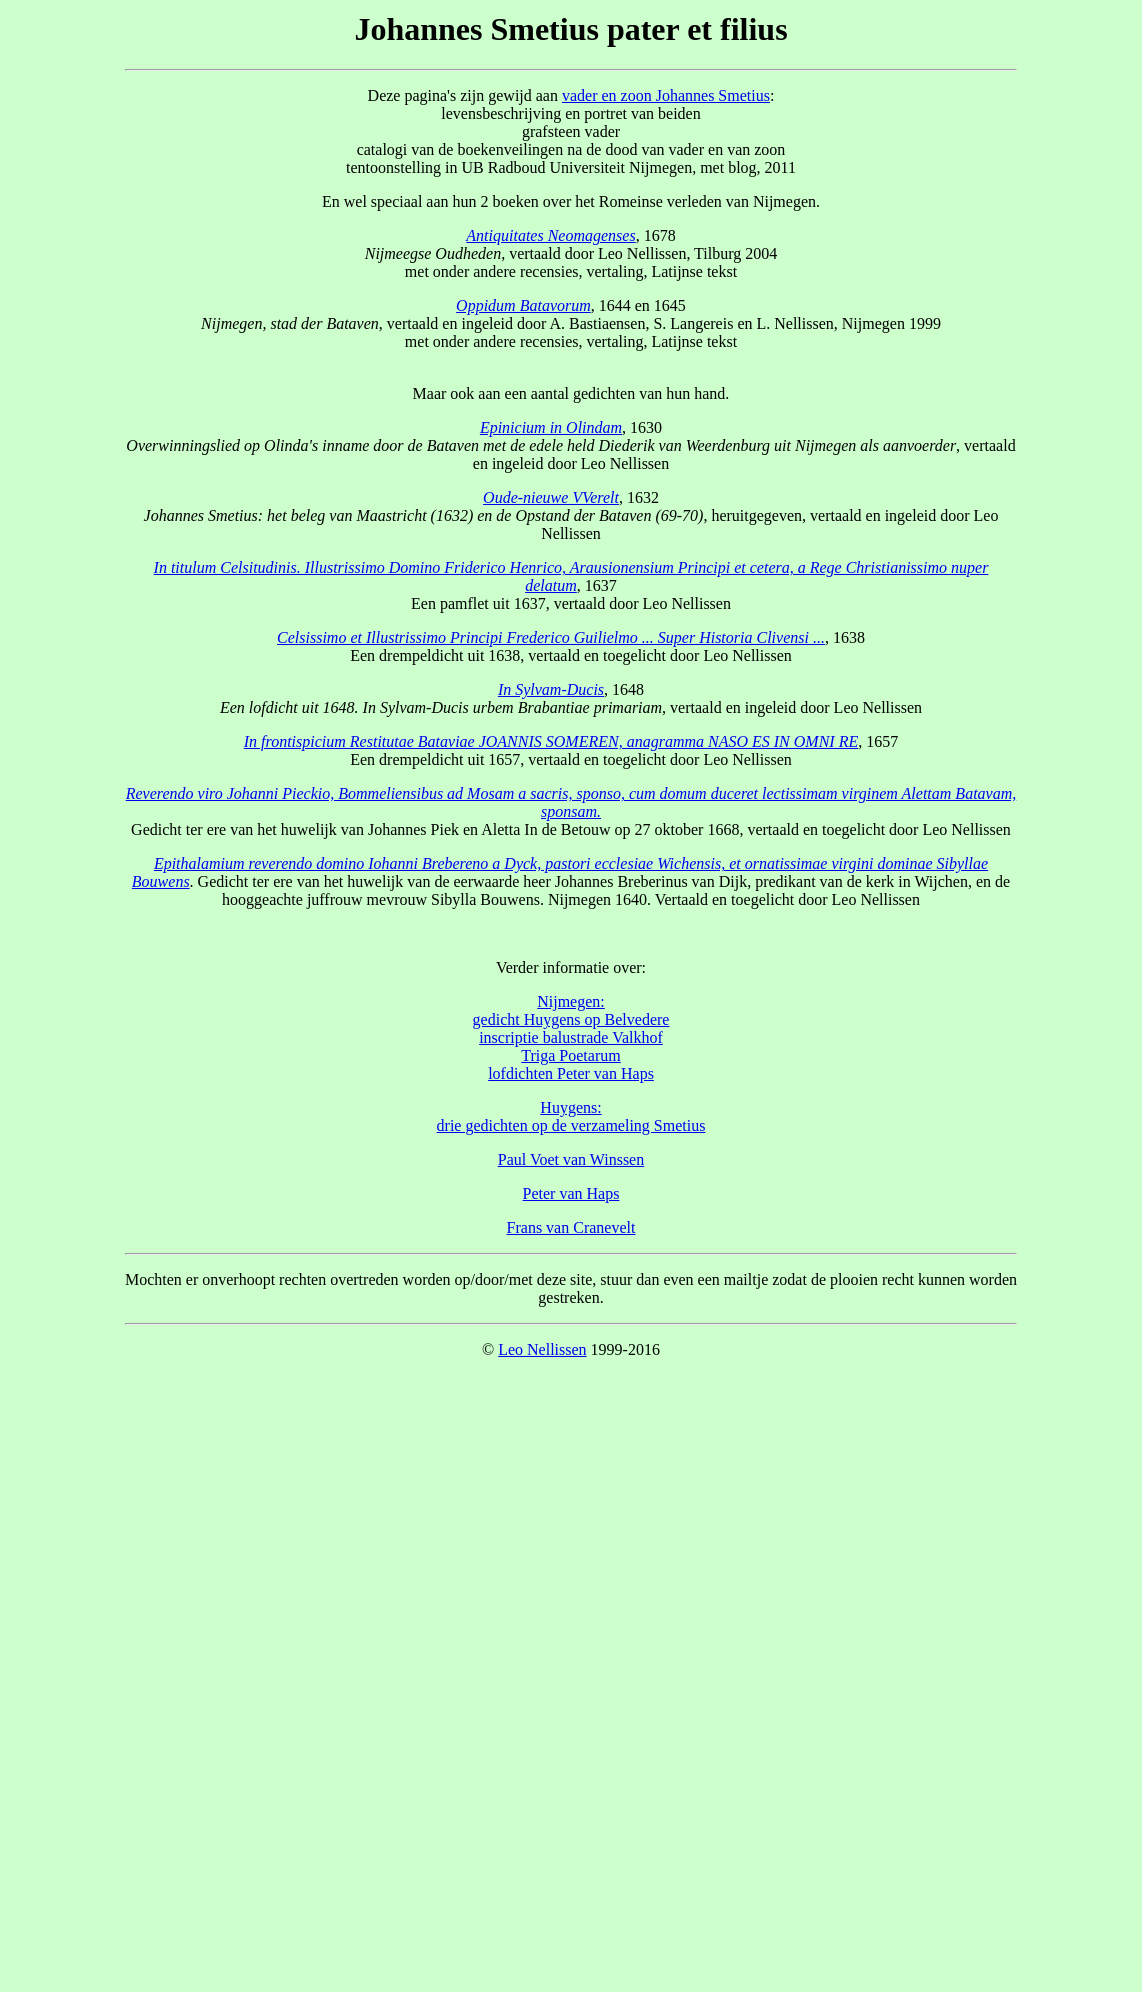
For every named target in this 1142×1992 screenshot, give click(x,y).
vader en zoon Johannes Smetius (666, 95)
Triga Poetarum (570, 1055)
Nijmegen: (571, 1001)
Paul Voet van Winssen (571, 1159)
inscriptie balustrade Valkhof (571, 1037)
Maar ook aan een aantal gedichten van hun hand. (571, 384)
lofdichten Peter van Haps (571, 1073)
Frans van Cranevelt (571, 1227)
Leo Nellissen (542, 1349)
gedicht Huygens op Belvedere (571, 1019)
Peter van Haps (571, 1193)
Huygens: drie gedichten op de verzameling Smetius (571, 1116)
